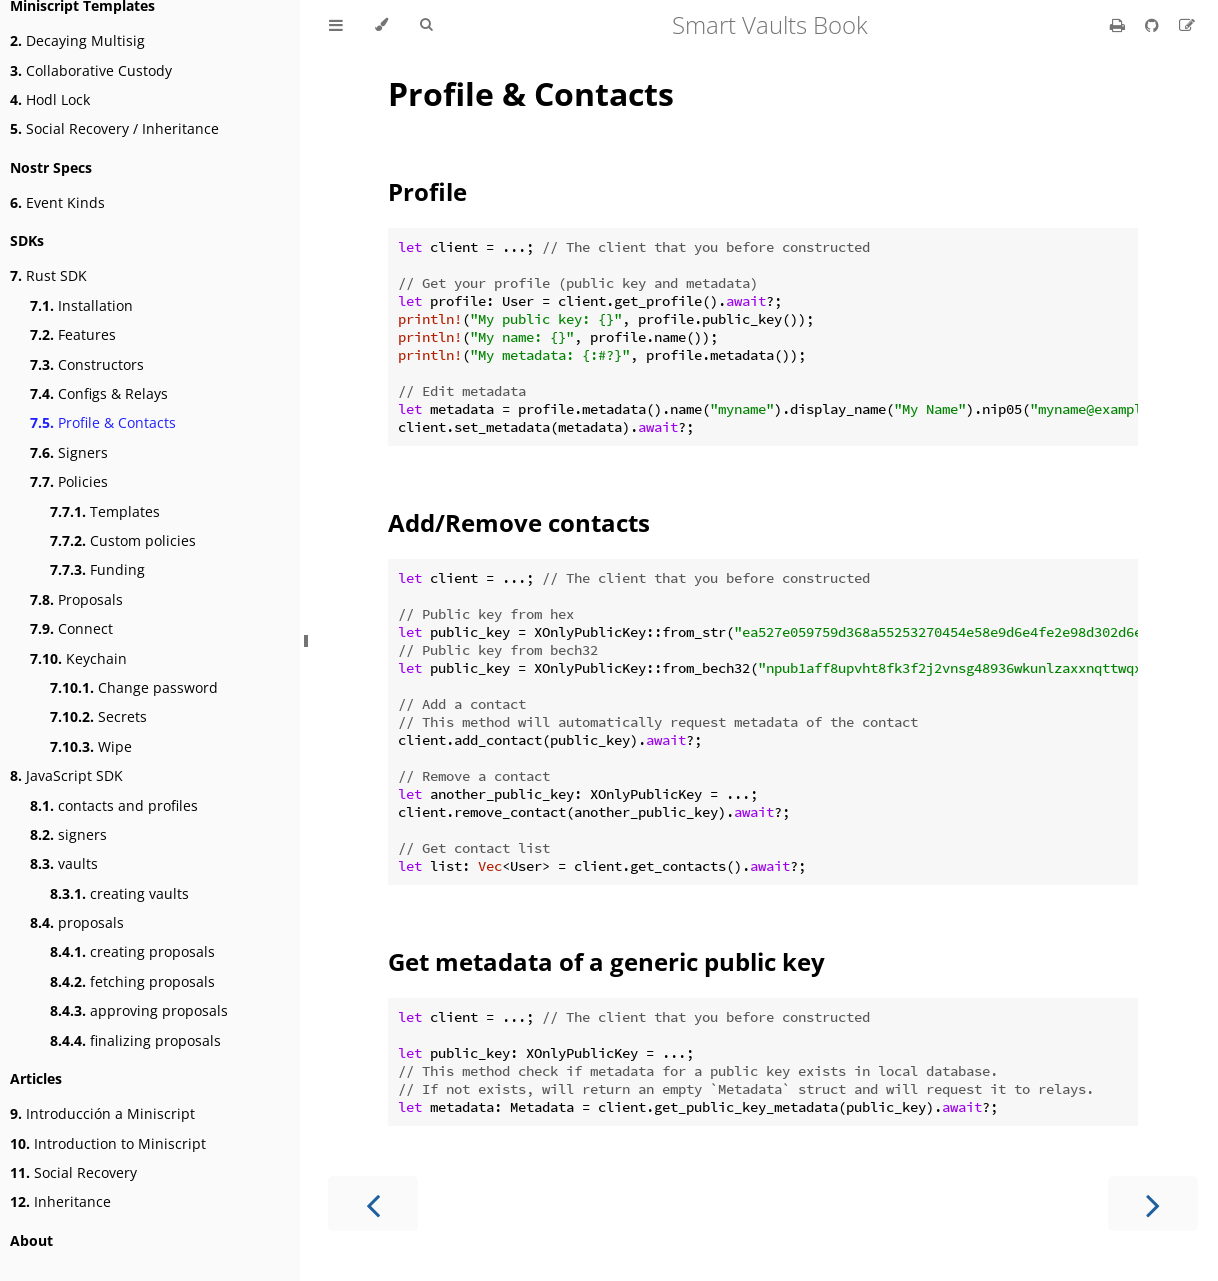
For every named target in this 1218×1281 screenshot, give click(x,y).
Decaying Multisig (77, 40)
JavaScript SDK (66, 775)
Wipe (91, 746)
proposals (77, 922)
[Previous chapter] (373, 1203)
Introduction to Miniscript (108, 1143)
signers (68, 834)
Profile (427, 191)
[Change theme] (381, 25)
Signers (69, 452)
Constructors (87, 364)
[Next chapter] (1153, 1203)
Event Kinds (57, 202)
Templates (105, 511)
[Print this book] (1119, 25)
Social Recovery (73, 1172)
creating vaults (119, 893)
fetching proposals (132, 981)
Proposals (76, 599)
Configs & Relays (99, 393)
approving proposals (139, 1010)
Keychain (78, 658)
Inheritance (60, 1201)
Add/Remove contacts (519, 522)
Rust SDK (48, 275)
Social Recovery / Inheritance (114, 128)
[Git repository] (1154, 25)
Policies (69, 481)
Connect (71, 628)
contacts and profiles (114, 805)
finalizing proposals (135, 1040)
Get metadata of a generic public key (606, 961)
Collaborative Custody (91, 70)
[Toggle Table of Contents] (336, 25)
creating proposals (132, 951)
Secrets (98, 716)
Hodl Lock (50, 99)
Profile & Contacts (103, 422)
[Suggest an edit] (1187, 25)
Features (73, 334)
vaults (64, 863)
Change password (134, 687)
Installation (81, 305)
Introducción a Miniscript (102, 1113)
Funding (97, 569)
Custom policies (123, 540)
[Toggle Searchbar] (426, 25)
